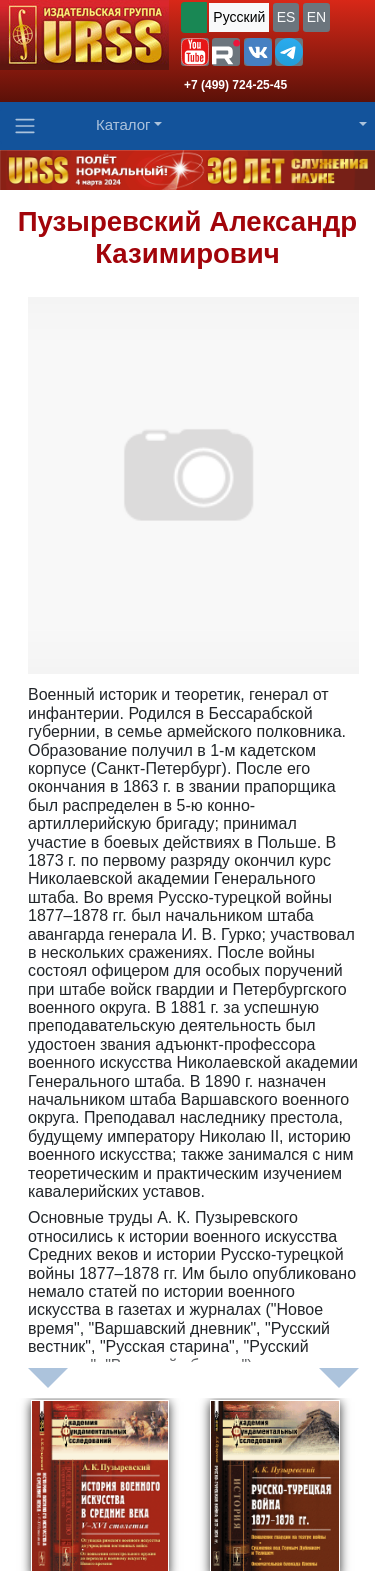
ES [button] (286, 17)
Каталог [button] (123, 124)
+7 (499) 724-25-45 (235, 85)
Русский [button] (239, 17)
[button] (195, 52)
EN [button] (316, 17)
